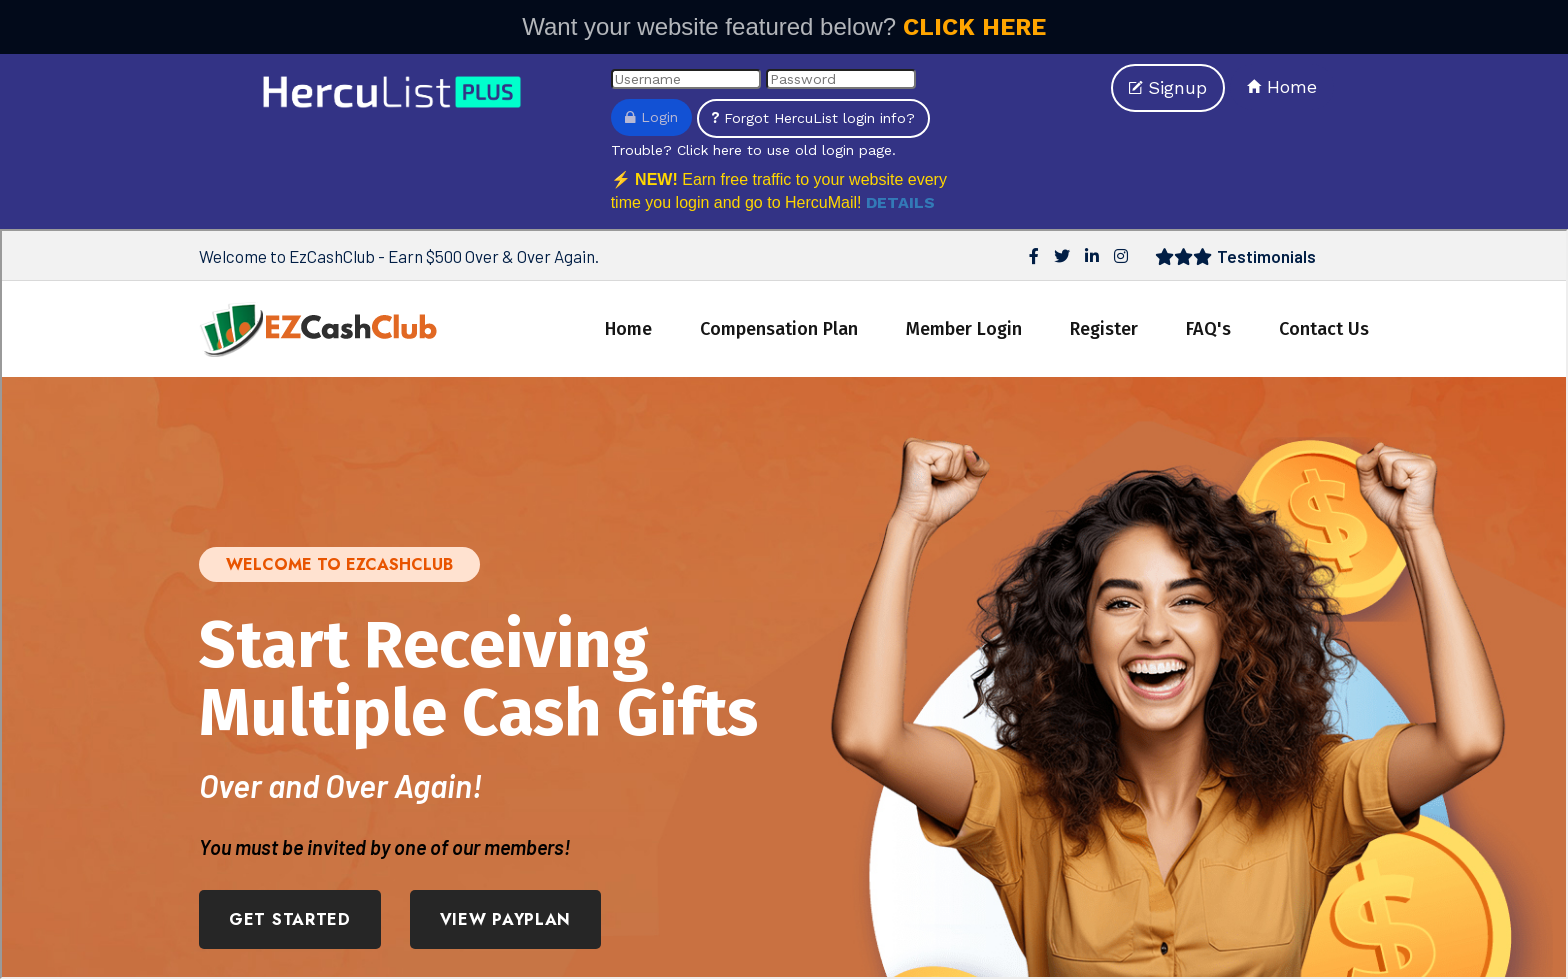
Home (1282, 86)
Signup (1168, 87)
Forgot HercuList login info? (813, 118)
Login (651, 117)
